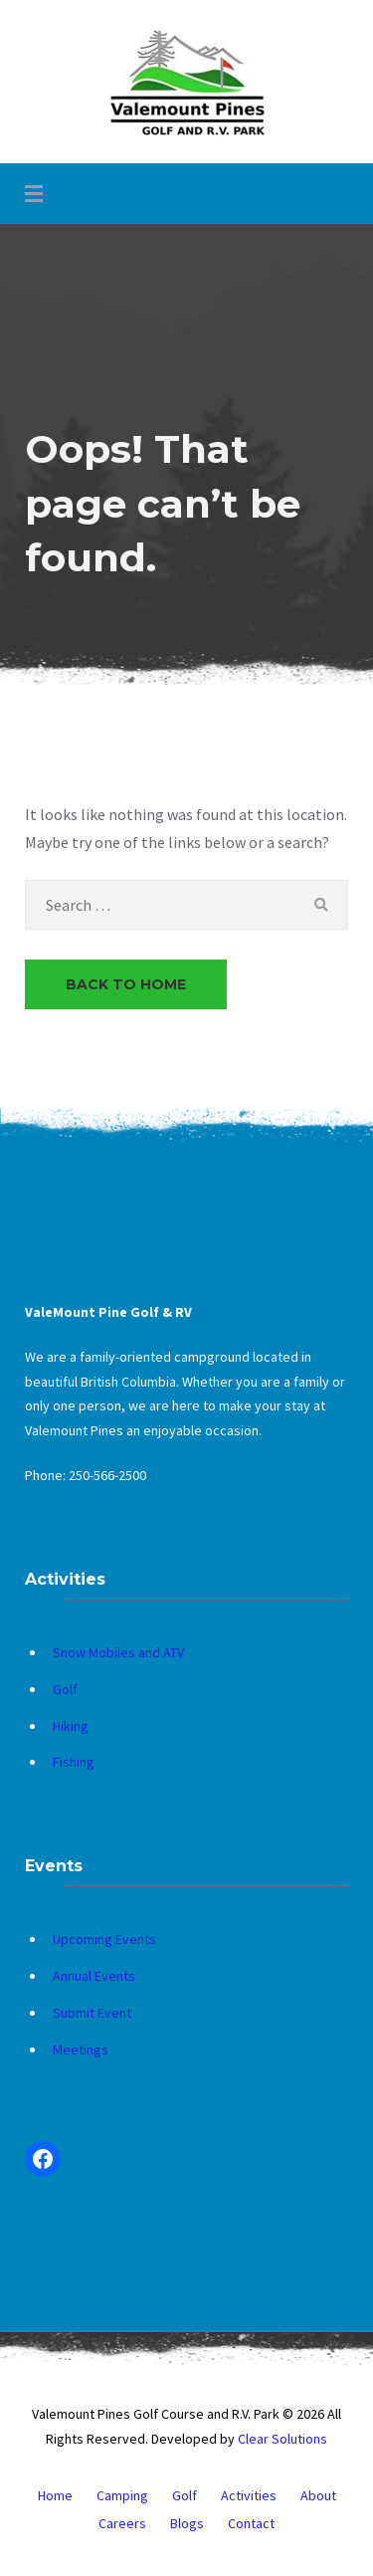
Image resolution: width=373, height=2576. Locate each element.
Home (55, 2495)
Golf (65, 1689)
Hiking (71, 1726)
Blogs (187, 2523)
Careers (122, 2523)
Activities (249, 2495)
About (318, 2495)
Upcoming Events (104, 1939)
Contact (251, 2523)
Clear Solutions (282, 2439)
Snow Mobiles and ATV (118, 1652)
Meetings (80, 2049)
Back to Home (126, 984)
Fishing (73, 1762)
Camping (122, 2495)
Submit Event (92, 2013)
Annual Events (94, 1976)
